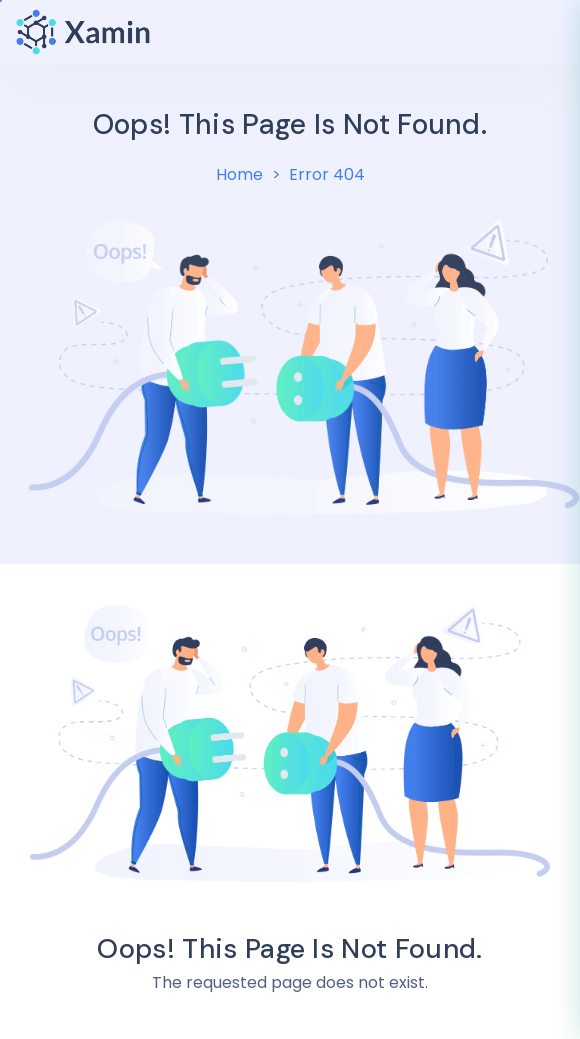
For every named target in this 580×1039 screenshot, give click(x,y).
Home (239, 174)
